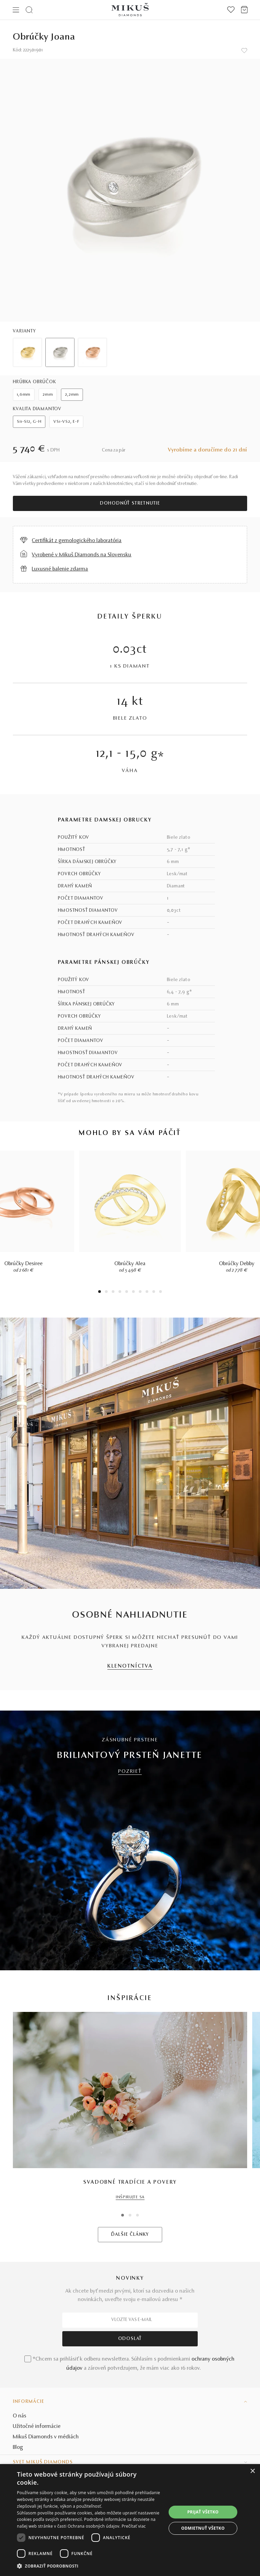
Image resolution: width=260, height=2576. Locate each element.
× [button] (252, 2471)
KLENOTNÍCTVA (130, 1666)
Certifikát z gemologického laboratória (77, 540)
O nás (19, 2416)
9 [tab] (153, 1292)
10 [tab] (160, 1292)
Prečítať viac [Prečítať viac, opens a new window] (134, 2526)
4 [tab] (119, 1292)
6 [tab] (133, 1292)
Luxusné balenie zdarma (60, 569)
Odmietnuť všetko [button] (202, 2528)
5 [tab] (126, 1292)
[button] (91, 2566)
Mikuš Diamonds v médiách (46, 2437)
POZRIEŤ (130, 1771)
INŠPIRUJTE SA (130, 2197)
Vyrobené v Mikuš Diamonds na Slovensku (81, 555)
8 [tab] (147, 1292)
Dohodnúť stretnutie (130, 503)
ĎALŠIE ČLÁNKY (130, 2234)
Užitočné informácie (37, 2426)
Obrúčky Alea (130, 1264)
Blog (18, 2447)
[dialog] (130, 2520)
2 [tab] (106, 1292)
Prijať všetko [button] (203, 2512)
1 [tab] (99, 1292)
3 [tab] (113, 1292)
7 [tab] (140, 1292)
